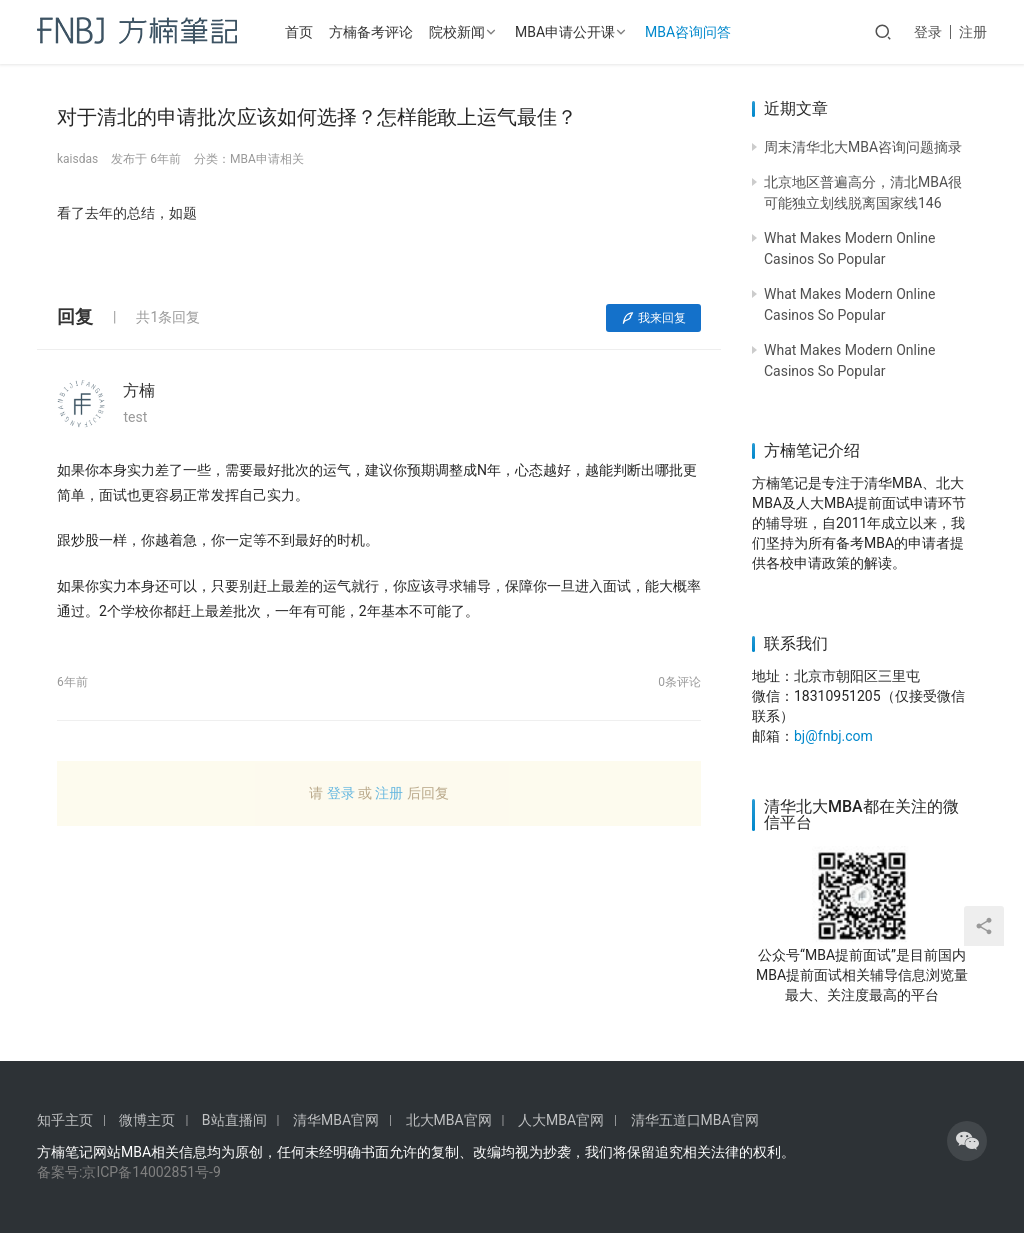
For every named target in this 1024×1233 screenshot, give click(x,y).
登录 (928, 32)
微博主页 (147, 1120)
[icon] (967, 1141)
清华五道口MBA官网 (695, 1120)
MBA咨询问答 (688, 32)
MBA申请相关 (267, 159)
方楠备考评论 (371, 32)
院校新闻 (457, 32)
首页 (299, 32)
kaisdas (77, 159)
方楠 (139, 390)
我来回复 (653, 318)
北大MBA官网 (449, 1120)
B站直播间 (234, 1120)
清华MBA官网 (336, 1120)
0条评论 (679, 682)
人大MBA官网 (561, 1120)
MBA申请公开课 (565, 32)
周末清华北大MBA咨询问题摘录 (863, 147)
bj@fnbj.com (833, 736)
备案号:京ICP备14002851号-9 (129, 1172)
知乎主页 (65, 1120)
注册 (973, 32)
